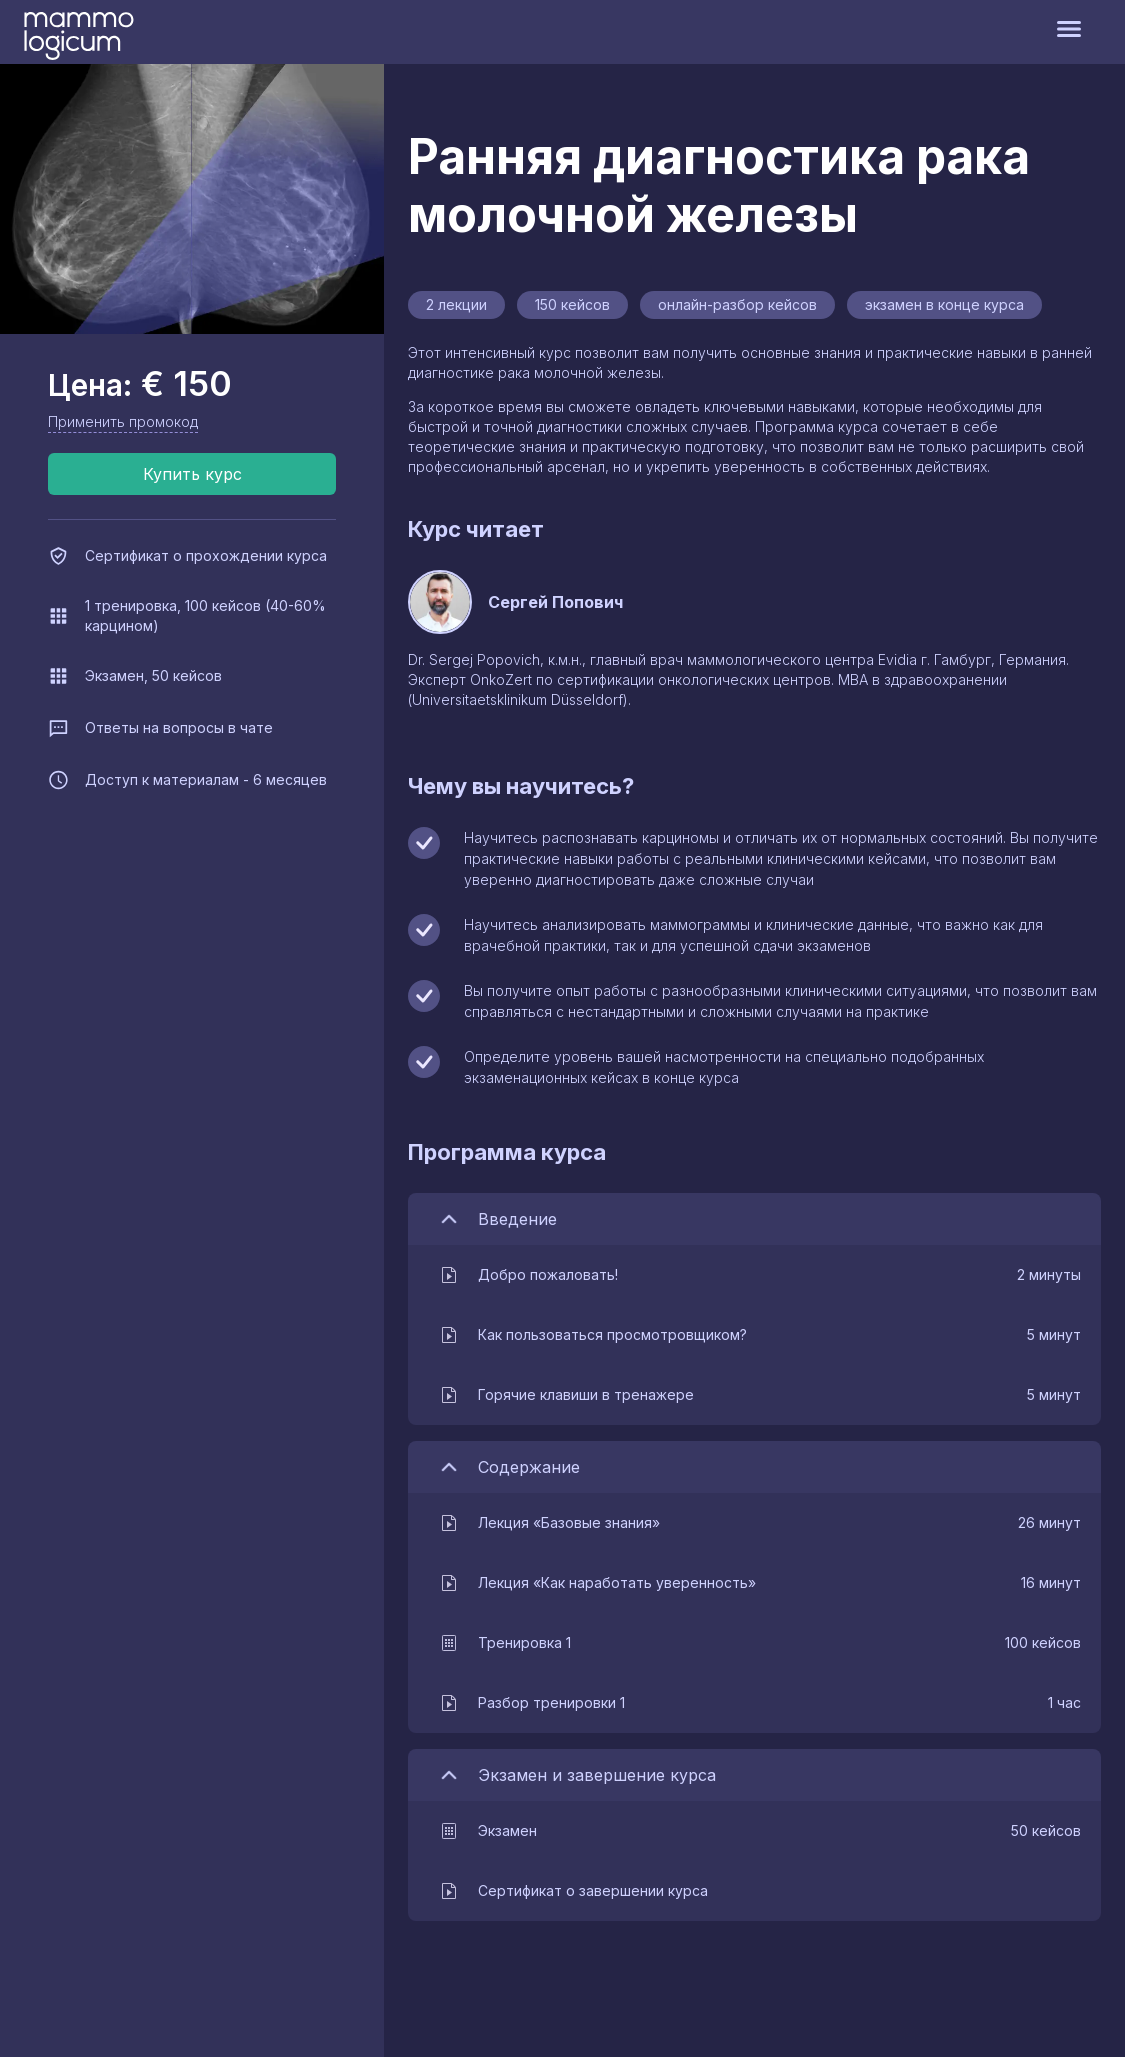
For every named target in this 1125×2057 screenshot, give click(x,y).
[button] (759, 1275)
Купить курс (192, 474)
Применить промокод (123, 421)
